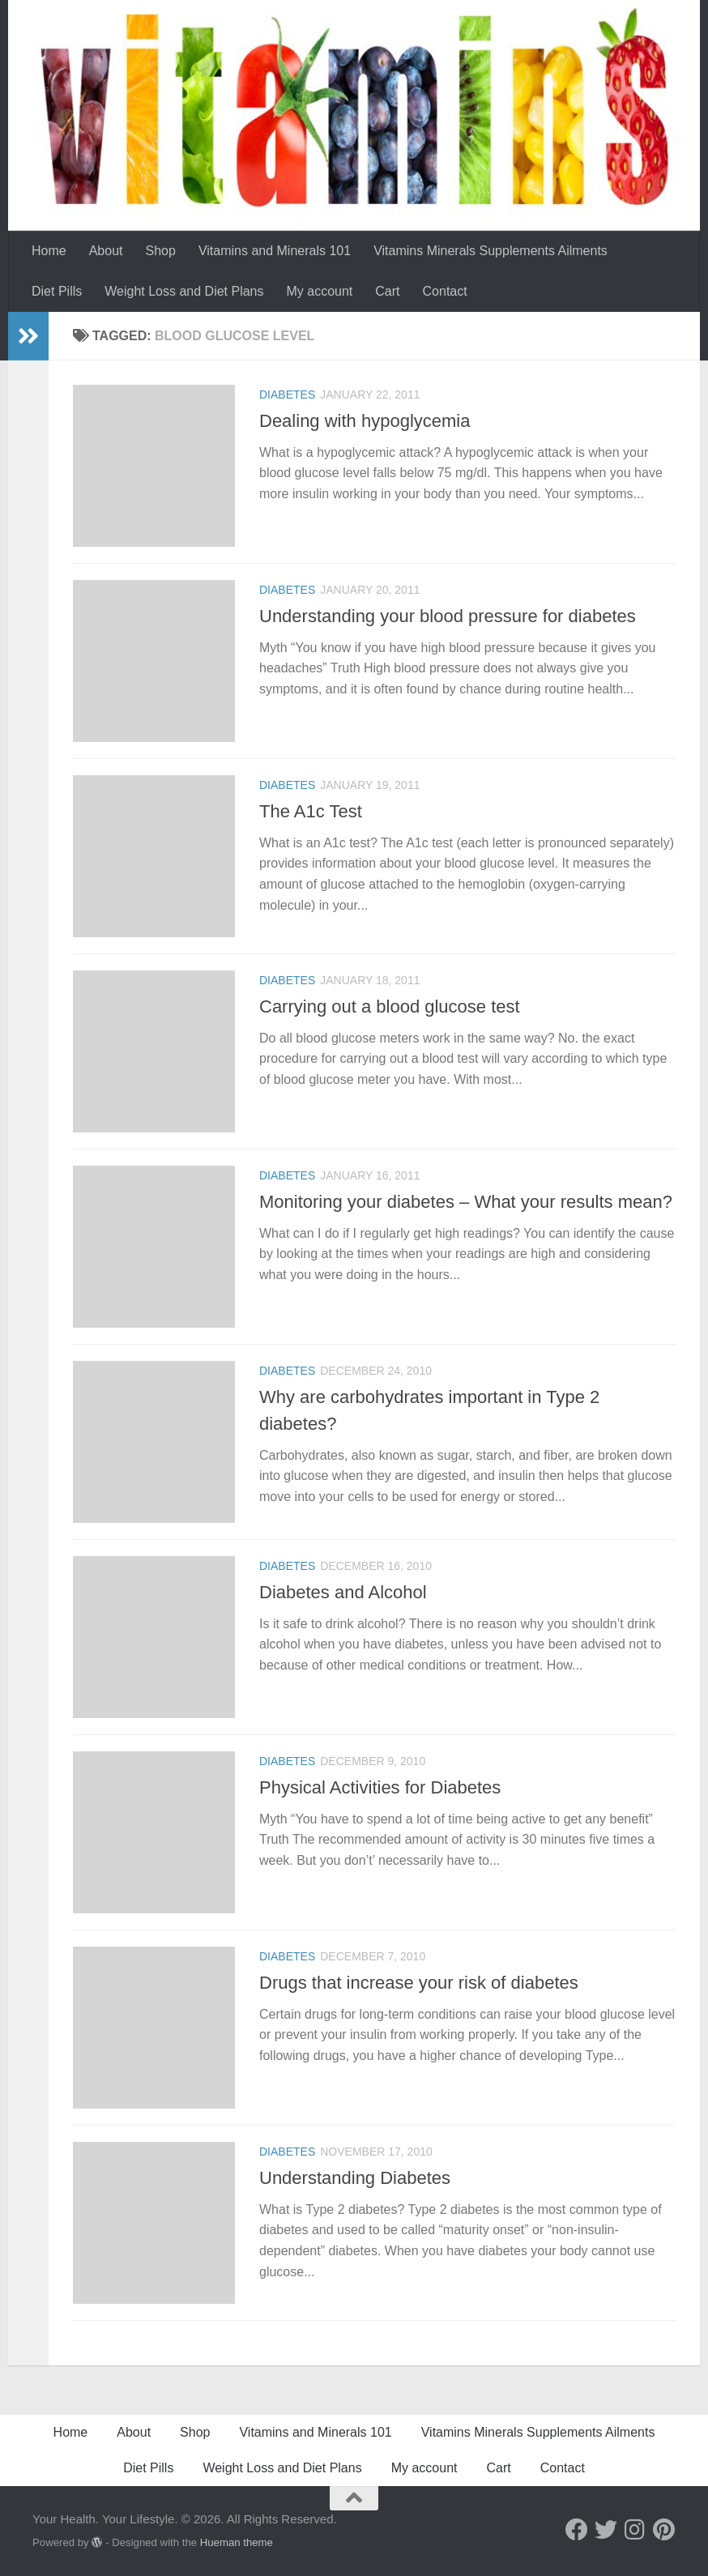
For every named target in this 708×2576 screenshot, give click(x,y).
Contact (445, 291)
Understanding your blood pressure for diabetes (447, 616)
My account (320, 291)
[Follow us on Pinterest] (664, 2529)
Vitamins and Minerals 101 (274, 251)
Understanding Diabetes (354, 2178)
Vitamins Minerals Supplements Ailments (490, 251)
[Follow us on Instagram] (635, 2529)
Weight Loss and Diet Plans (183, 291)
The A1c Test (310, 811)
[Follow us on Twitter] (606, 2529)
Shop (161, 251)
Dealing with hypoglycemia (364, 421)
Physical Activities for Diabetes (380, 1787)
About (106, 251)
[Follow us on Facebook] (576, 2529)
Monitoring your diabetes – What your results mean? (465, 1202)
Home (49, 251)
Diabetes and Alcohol (343, 1592)
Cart (387, 291)
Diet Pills (57, 291)
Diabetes (287, 394)
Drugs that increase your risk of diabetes (418, 1983)
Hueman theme (236, 2542)
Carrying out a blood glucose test (389, 1006)
